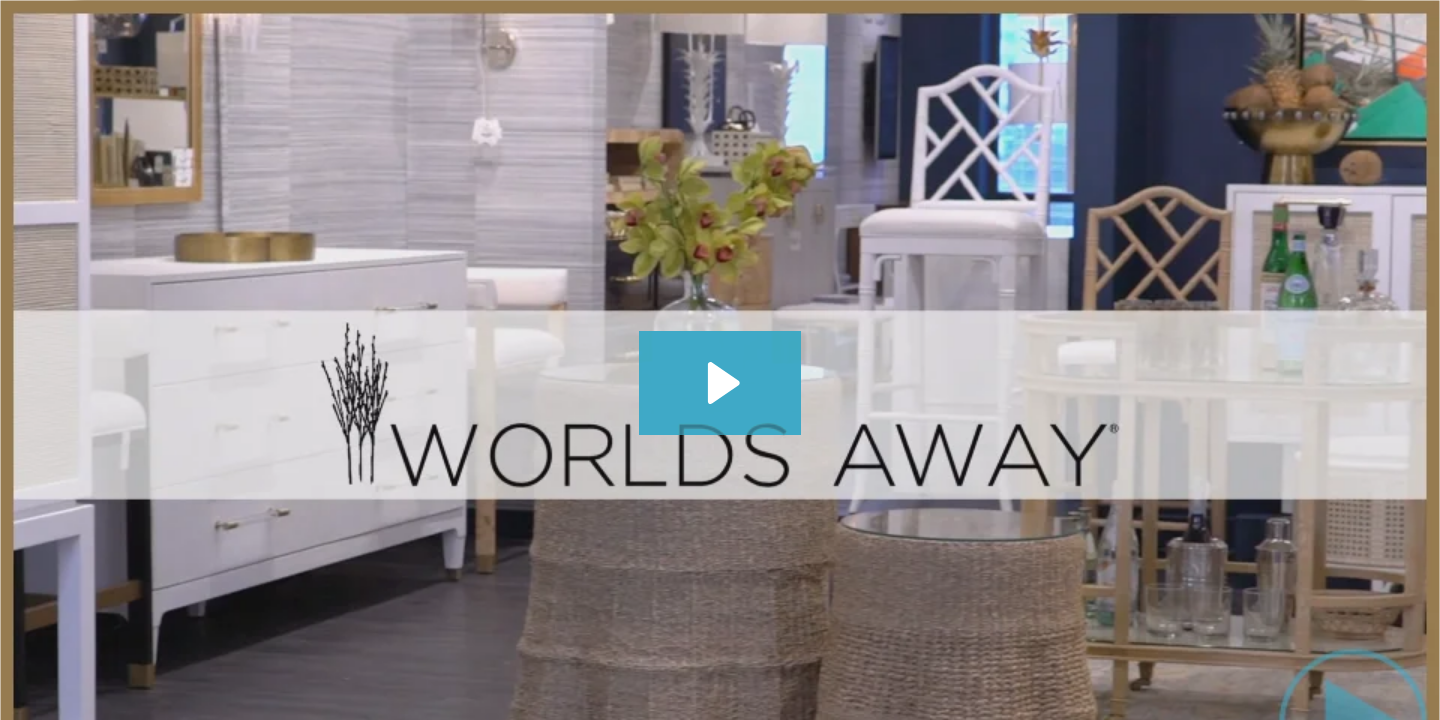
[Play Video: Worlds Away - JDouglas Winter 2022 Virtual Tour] (720, 383)
